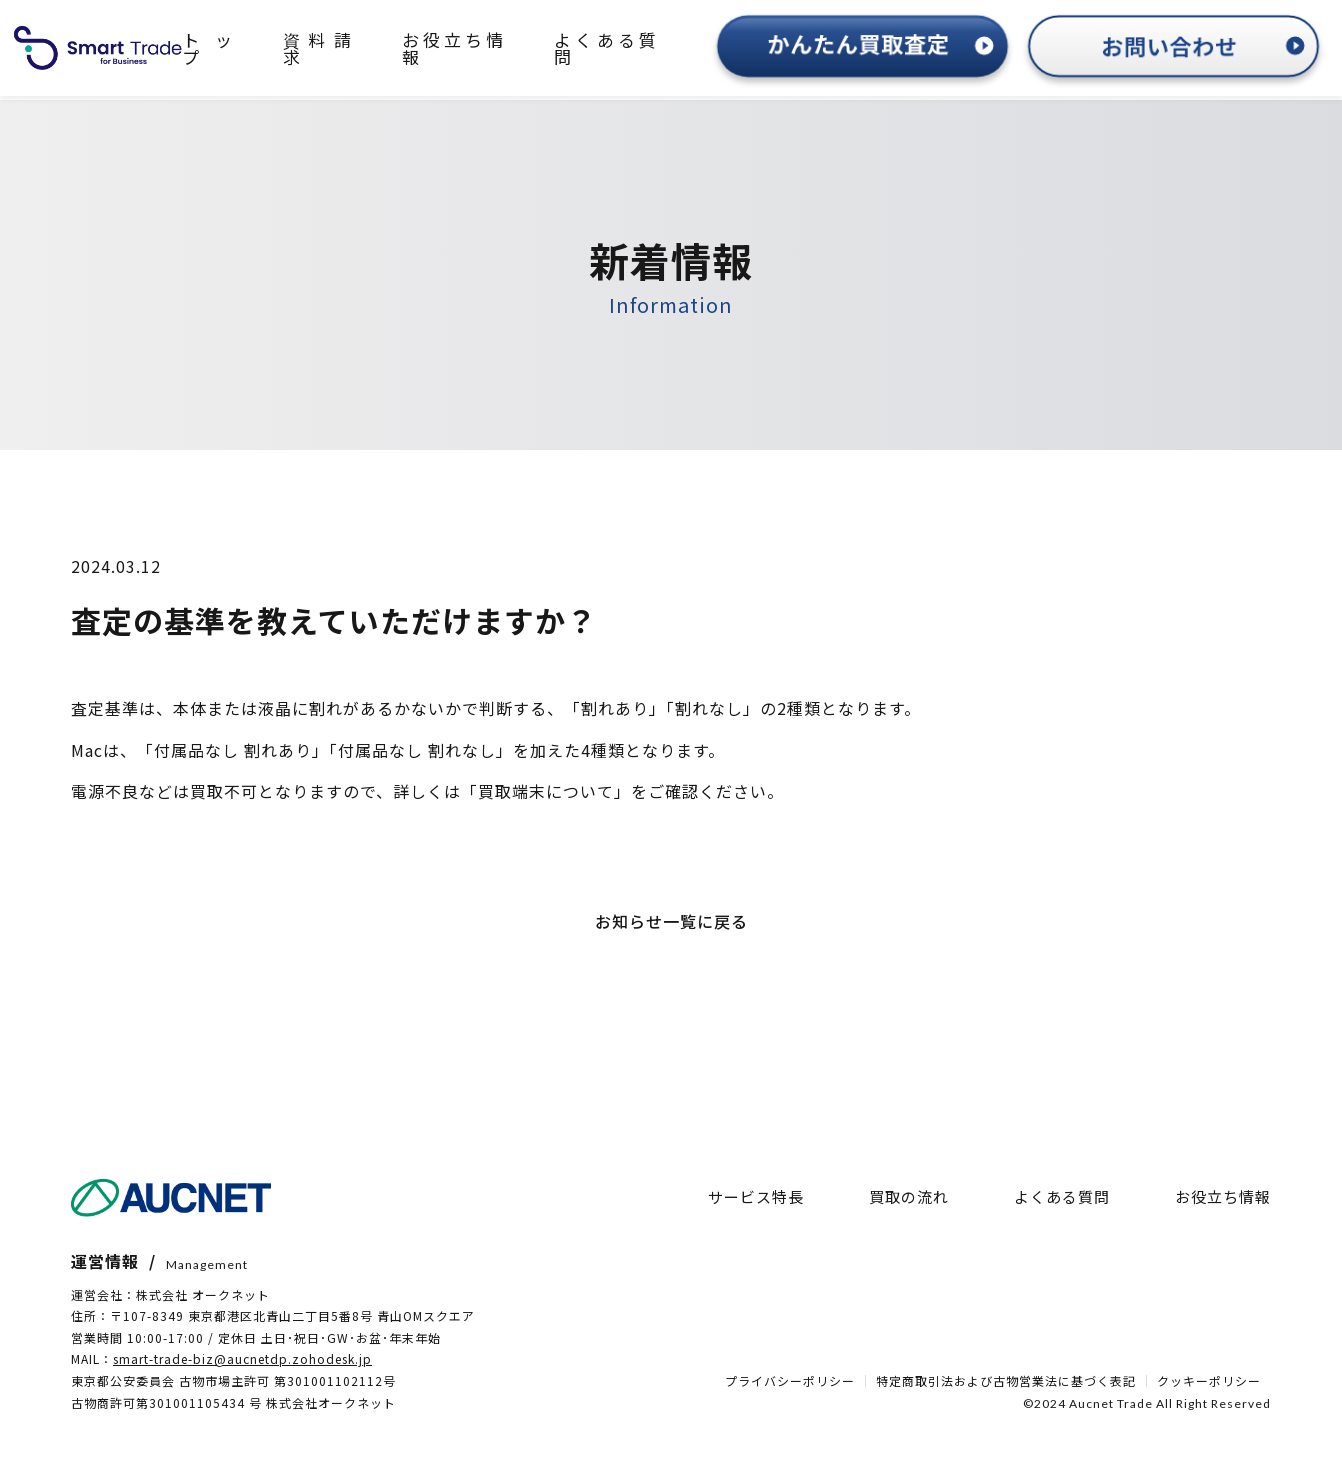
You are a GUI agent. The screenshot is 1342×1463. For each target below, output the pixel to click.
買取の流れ (909, 1196)
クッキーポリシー (1209, 1381)
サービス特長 (756, 1196)
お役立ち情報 (453, 48)
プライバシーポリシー (790, 1381)
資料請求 (317, 48)
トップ (207, 48)
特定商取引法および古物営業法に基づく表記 (1006, 1381)
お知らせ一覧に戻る (671, 921)
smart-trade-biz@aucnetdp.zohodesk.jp (242, 1358)
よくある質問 (605, 48)
